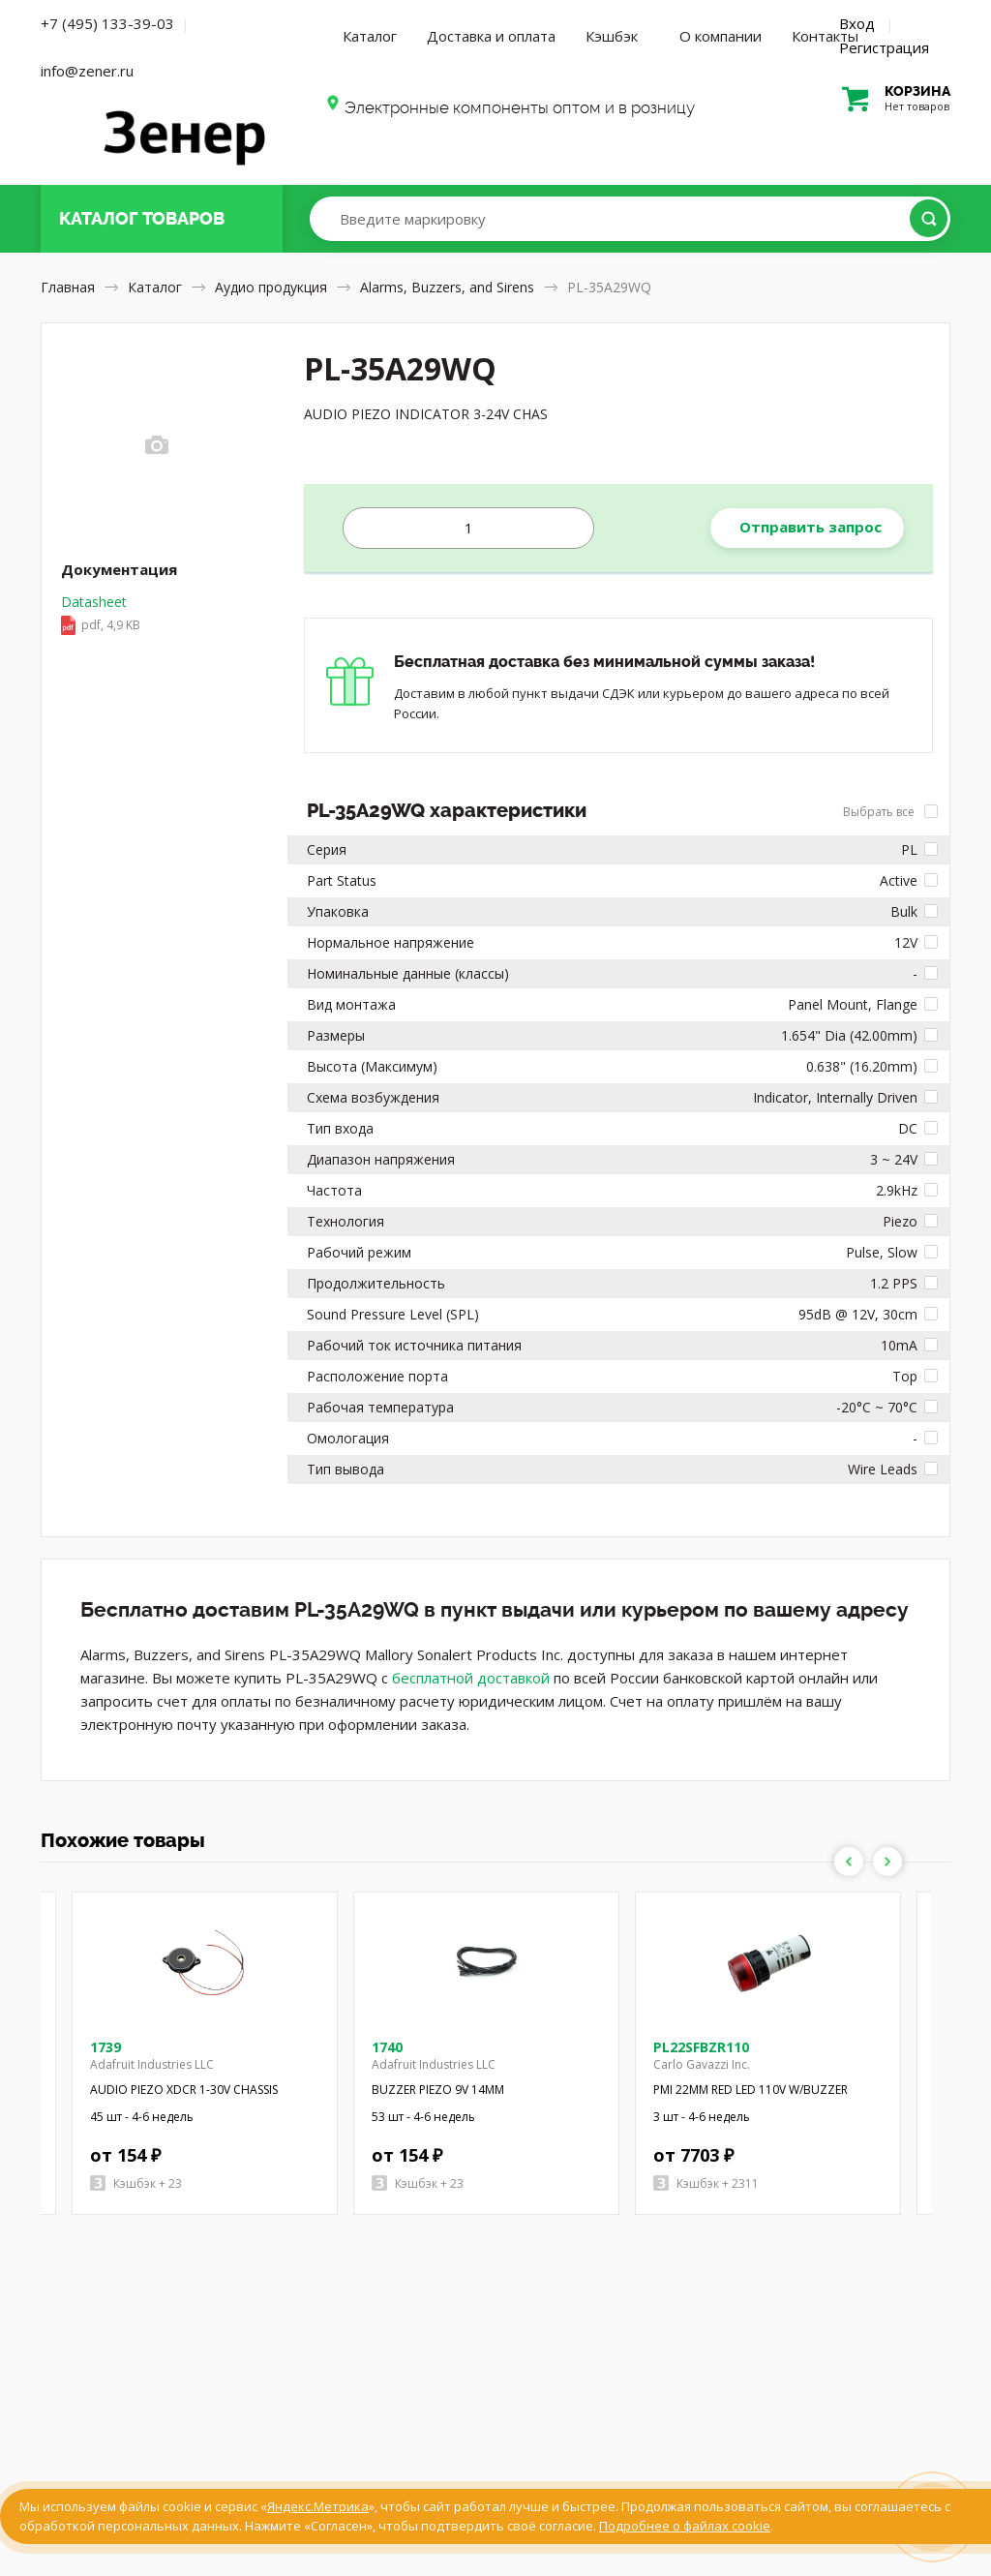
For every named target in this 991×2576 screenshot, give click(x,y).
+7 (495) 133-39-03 (107, 23)
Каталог (370, 35)
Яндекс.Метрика (318, 2506)
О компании (720, 35)
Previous (848, 1861)
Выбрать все (890, 811)
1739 (105, 2047)
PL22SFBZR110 (701, 2047)
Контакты (825, 35)
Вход (857, 23)
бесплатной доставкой (471, 1677)
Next (887, 1861)
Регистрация (884, 47)
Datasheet (157, 614)
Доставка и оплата (491, 35)
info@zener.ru (87, 70)
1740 (387, 2047)
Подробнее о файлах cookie (684, 2525)
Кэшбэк (612, 35)
